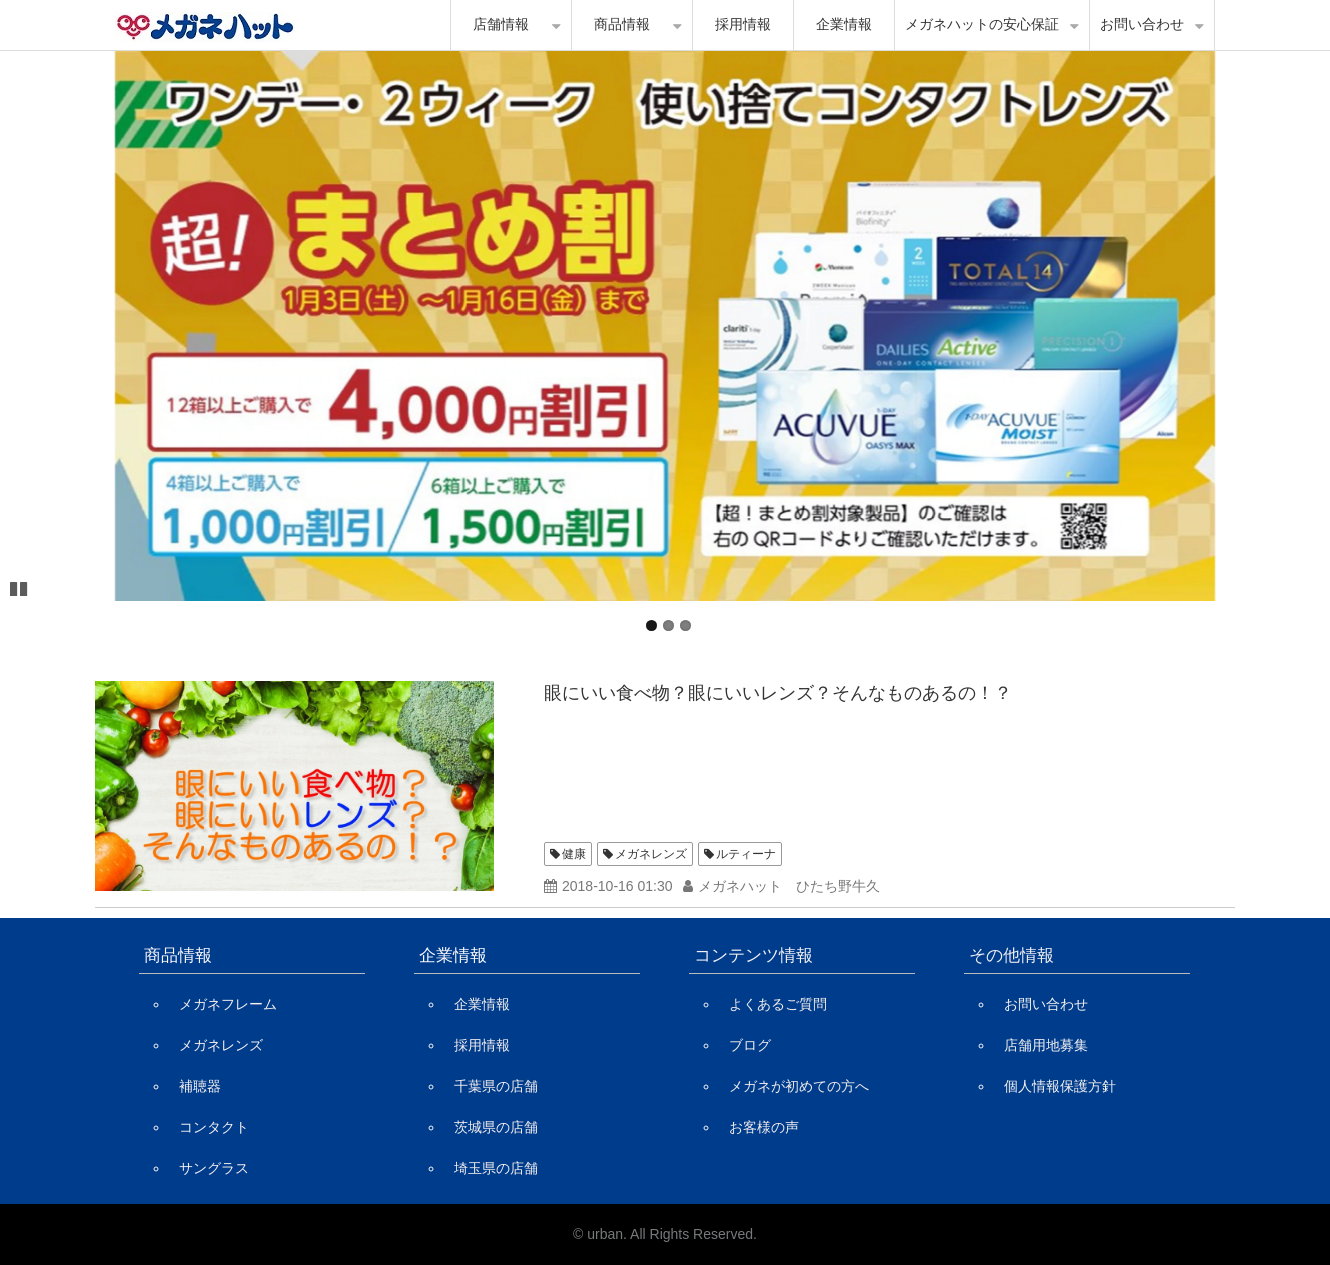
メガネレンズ (651, 854)
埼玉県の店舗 (496, 1168)
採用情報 (743, 24)
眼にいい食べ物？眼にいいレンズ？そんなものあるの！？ (778, 693)
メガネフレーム (228, 1004)
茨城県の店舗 (496, 1127)
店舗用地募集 (1046, 1045)
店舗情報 (501, 24)
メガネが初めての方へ (799, 1086)
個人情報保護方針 (1060, 1086)
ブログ (750, 1045)
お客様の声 (764, 1127)
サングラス (214, 1168)
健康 (574, 854)
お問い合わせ (1142, 24)
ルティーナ (746, 854)
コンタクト (214, 1127)
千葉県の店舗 (496, 1086)
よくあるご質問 (778, 1004)
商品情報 (622, 24)
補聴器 (200, 1086)
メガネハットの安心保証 (982, 24)
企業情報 (844, 24)
